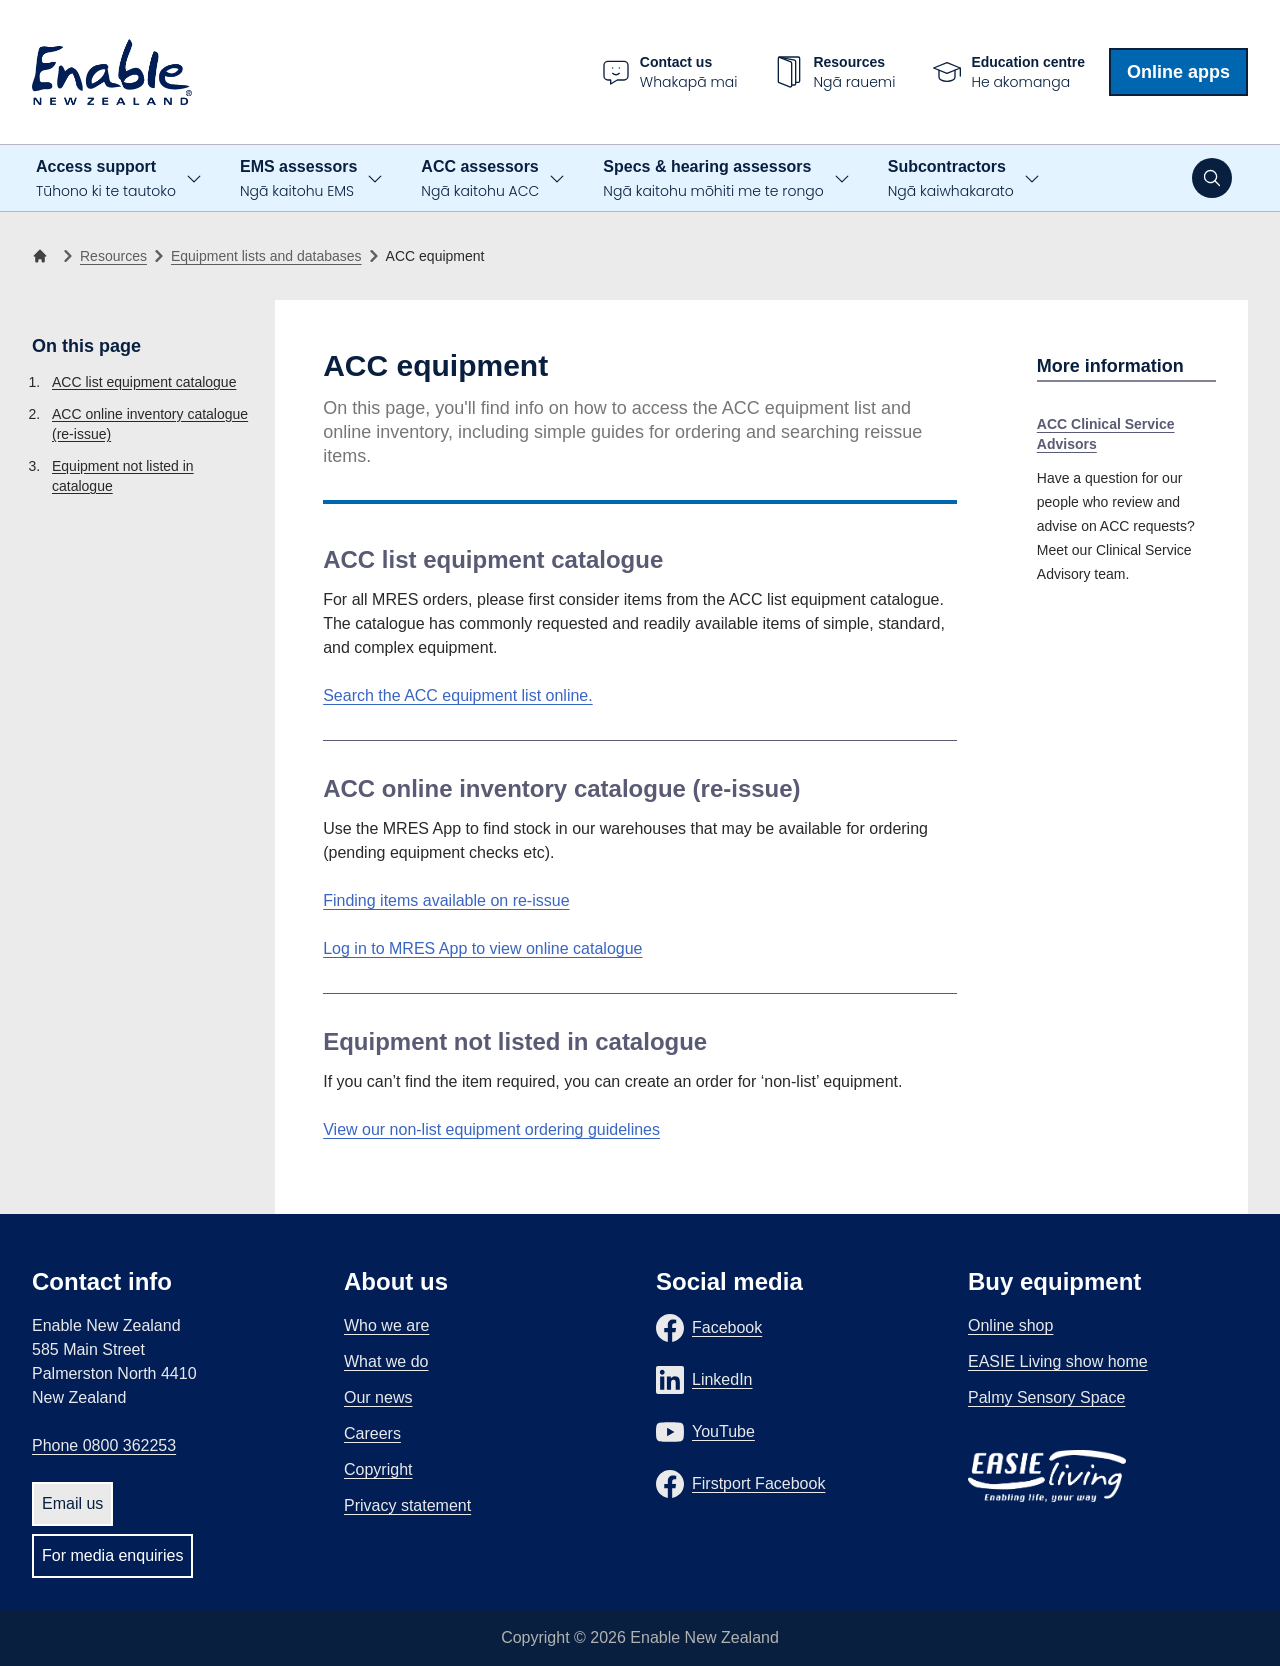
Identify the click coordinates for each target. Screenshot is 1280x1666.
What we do (386, 1361)
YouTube (723, 1431)
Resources (113, 256)
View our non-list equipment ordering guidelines (491, 1129)
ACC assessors (480, 179)
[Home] (44, 256)
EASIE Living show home (1058, 1361)
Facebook (727, 1327)
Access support (106, 179)
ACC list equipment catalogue (144, 382)
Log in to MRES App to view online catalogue (482, 948)
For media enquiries (112, 1555)
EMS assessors (298, 179)
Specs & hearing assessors (713, 179)
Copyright (378, 1469)
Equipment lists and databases (266, 256)
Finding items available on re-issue (446, 900)
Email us (72, 1503)
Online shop (1010, 1325)
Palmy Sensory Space (1046, 1397)
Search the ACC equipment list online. (457, 695)
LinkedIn (722, 1379)
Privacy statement (407, 1505)
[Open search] (1212, 178)
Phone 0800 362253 (104, 1445)
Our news (378, 1397)
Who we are (386, 1325)
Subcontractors (951, 179)
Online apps (1178, 72)
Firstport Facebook (758, 1483)
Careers (372, 1433)
